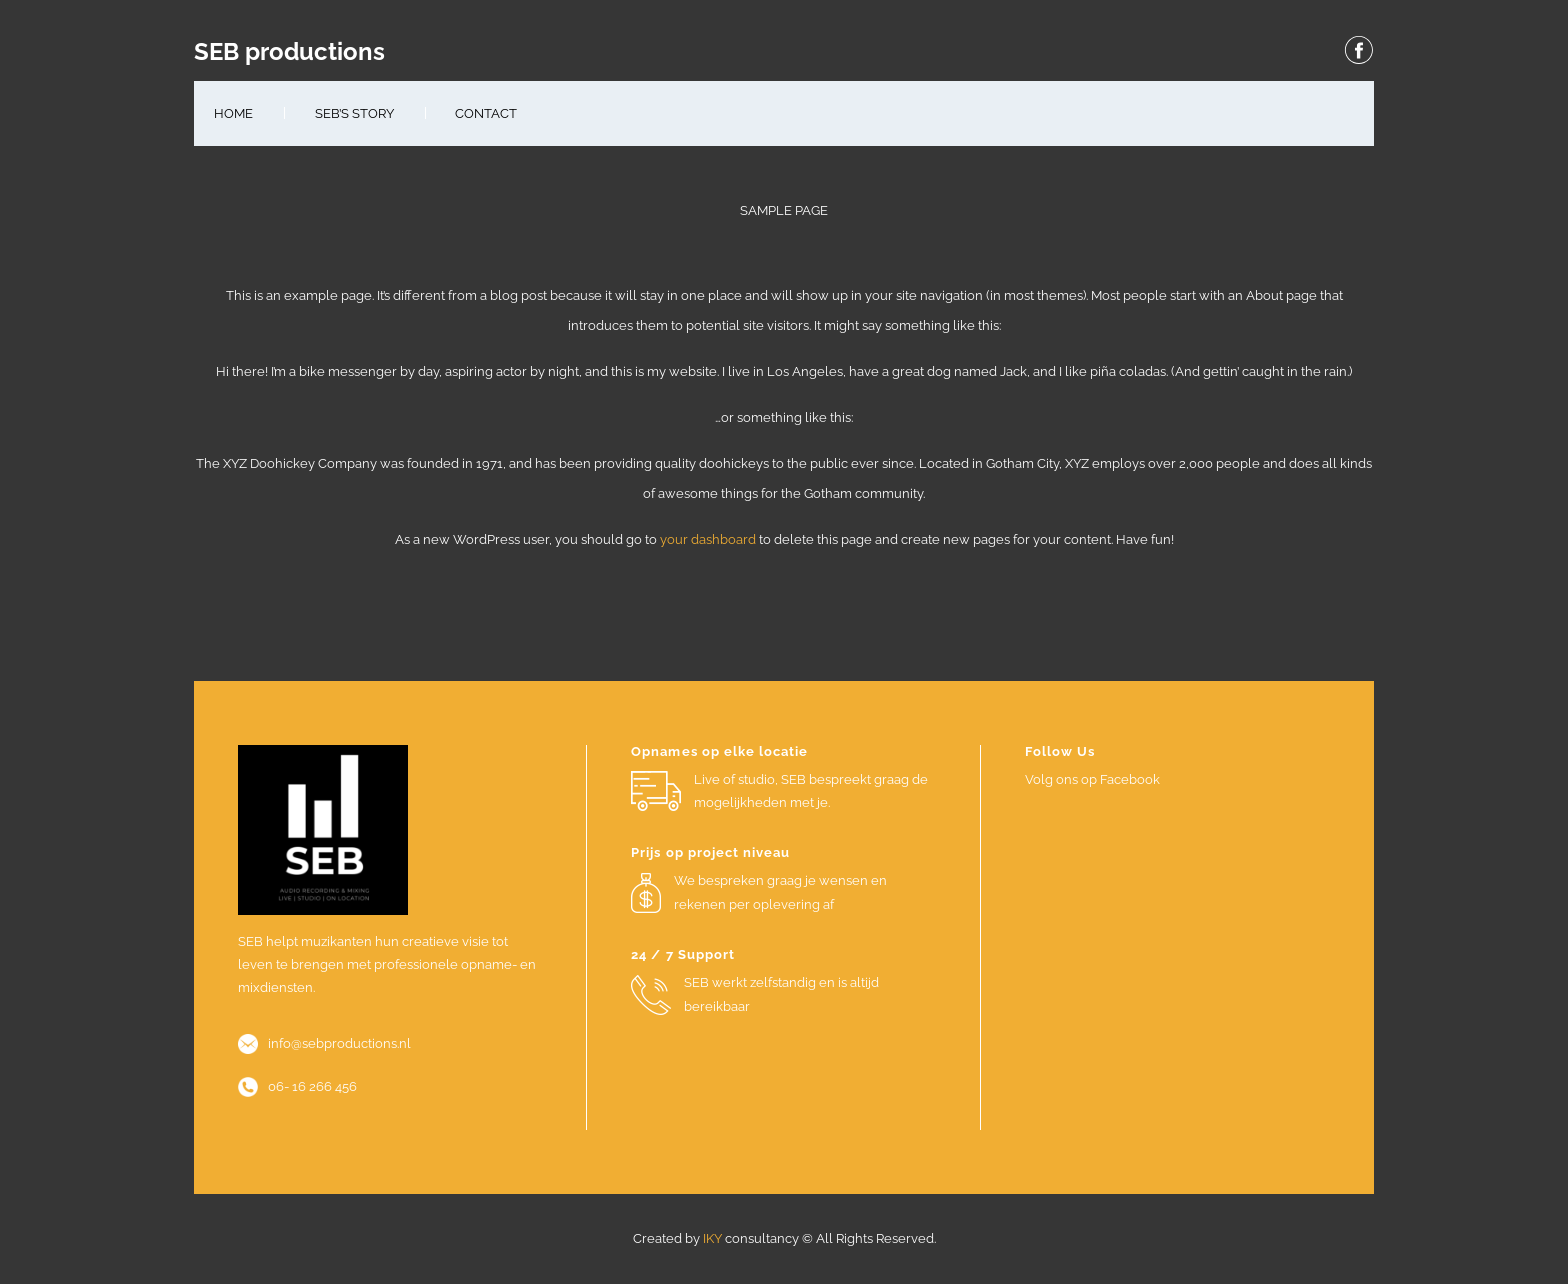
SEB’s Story (354, 113)
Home (233, 113)
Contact (486, 113)
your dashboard (708, 539)
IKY (712, 1238)
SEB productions (289, 52)
